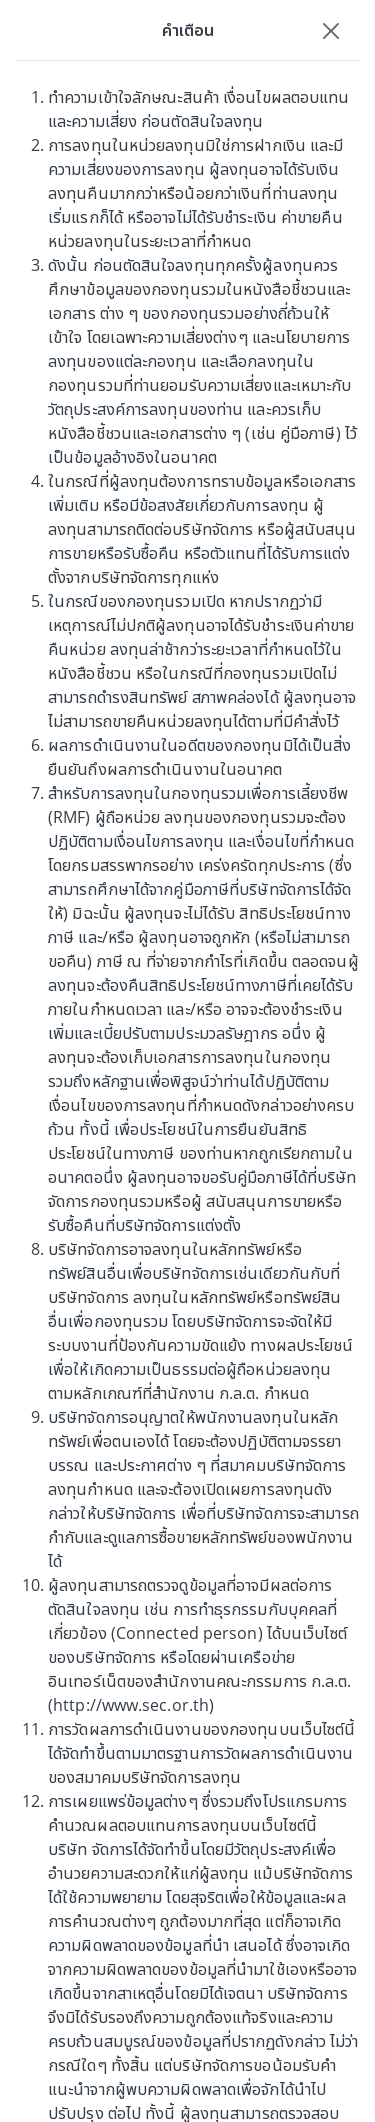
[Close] (331, 30)
